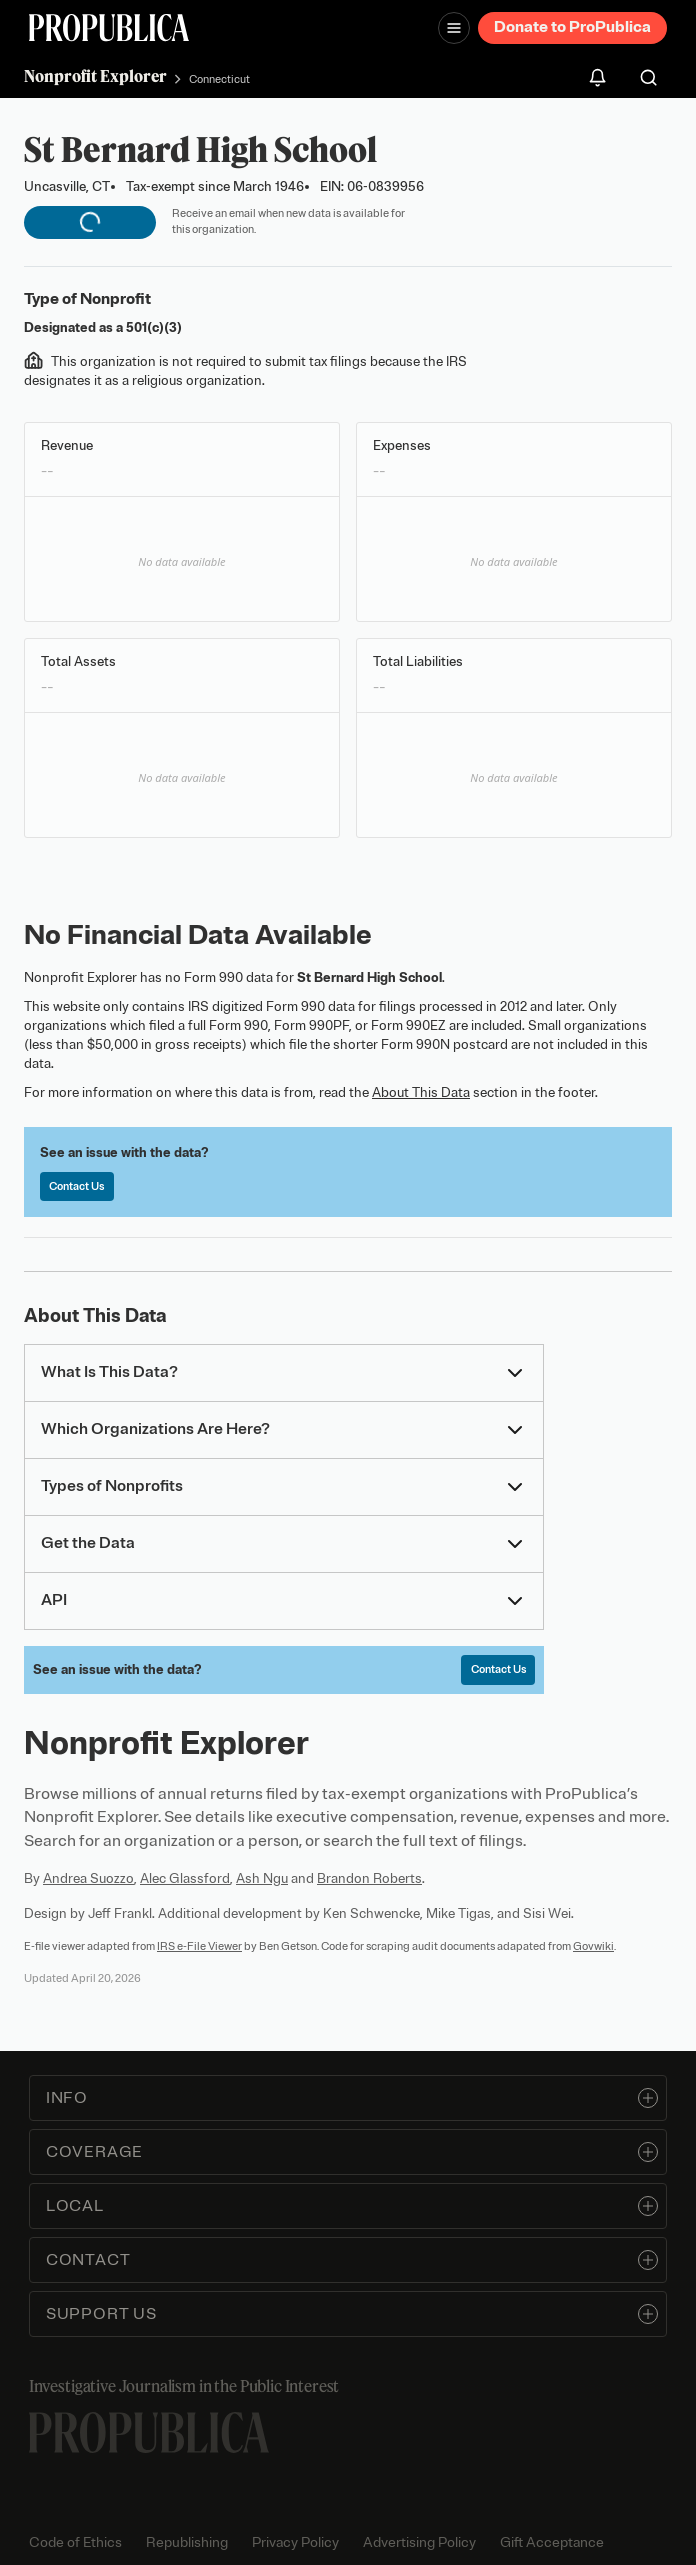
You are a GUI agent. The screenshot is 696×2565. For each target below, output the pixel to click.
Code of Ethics (75, 2542)
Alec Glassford (185, 1878)
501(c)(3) (154, 327)
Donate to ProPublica (572, 27)
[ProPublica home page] (149, 2432)
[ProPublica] (109, 27)
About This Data (421, 1092)
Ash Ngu (262, 1878)
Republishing (187, 2542)
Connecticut (219, 79)
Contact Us (76, 1186)
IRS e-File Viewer (199, 1946)
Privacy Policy (295, 2542)
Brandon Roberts (369, 1878)
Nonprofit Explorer (95, 76)
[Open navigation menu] (454, 28)
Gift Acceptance (552, 2542)
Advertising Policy (419, 2542)
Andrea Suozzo (88, 1878)
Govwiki (593, 1946)
